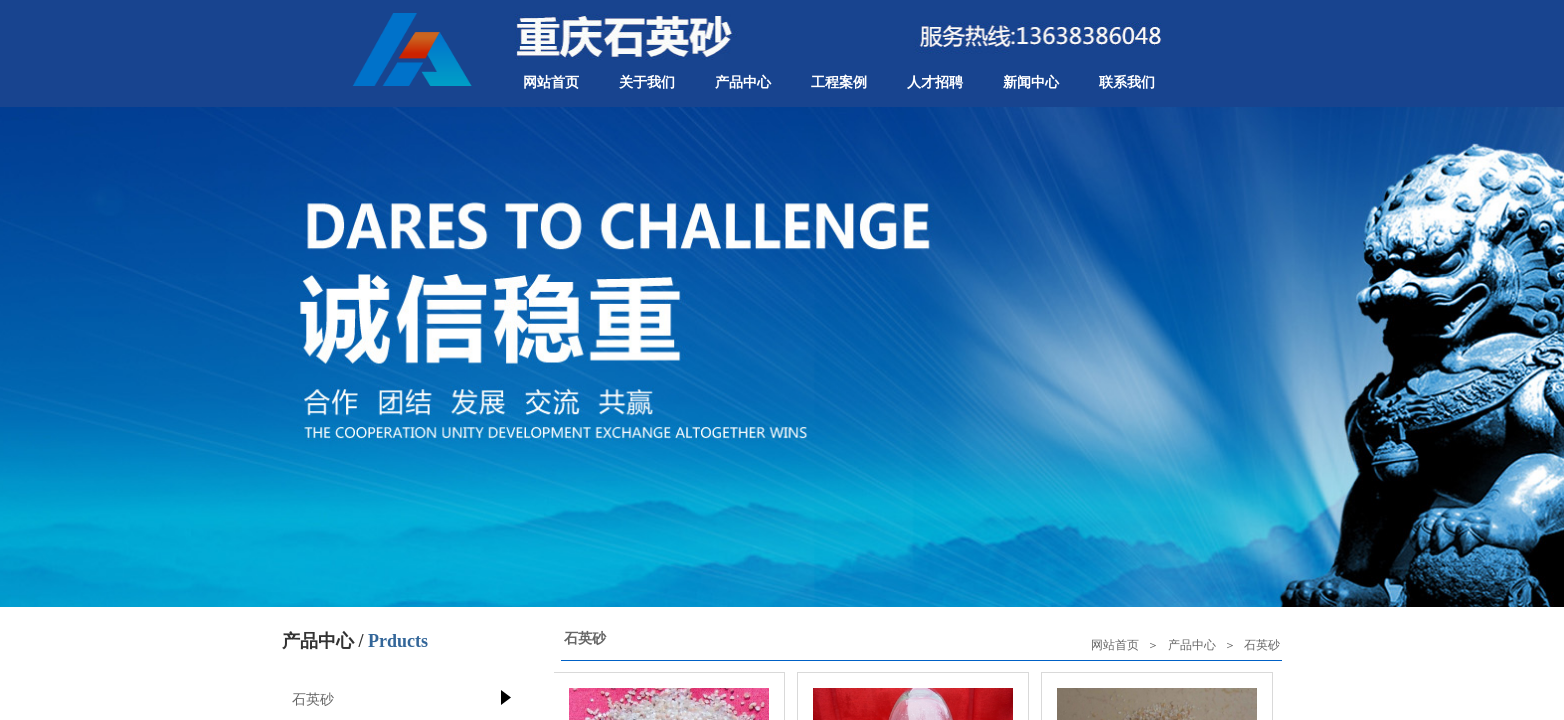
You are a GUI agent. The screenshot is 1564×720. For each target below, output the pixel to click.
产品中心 (743, 82)
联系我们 (1127, 82)
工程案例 (839, 82)
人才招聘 (935, 82)
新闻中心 (1031, 82)
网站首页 (551, 82)
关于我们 (647, 82)
